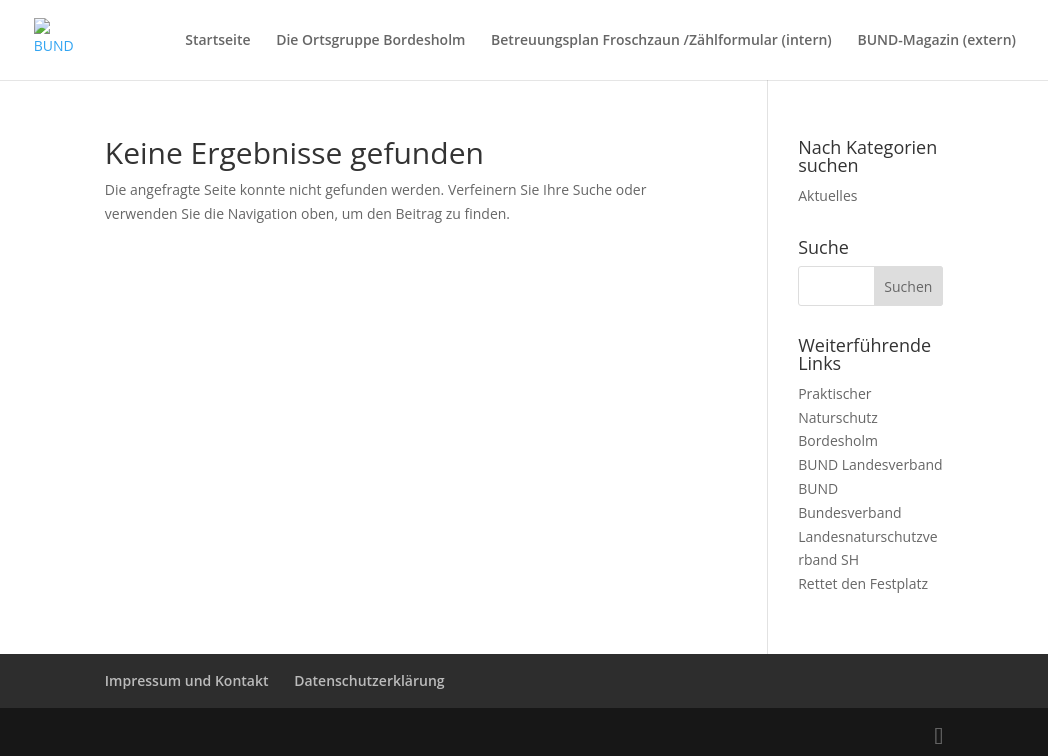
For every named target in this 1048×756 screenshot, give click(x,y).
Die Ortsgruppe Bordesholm (370, 41)
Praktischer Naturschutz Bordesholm (838, 417)
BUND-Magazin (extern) (936, 41)
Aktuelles (827, 195)
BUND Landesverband (870, 464)
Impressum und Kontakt (187, 680)
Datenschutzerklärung (369, 680)
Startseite (217, 41)
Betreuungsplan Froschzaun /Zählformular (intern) (661, 41)
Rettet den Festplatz (863, 583)
